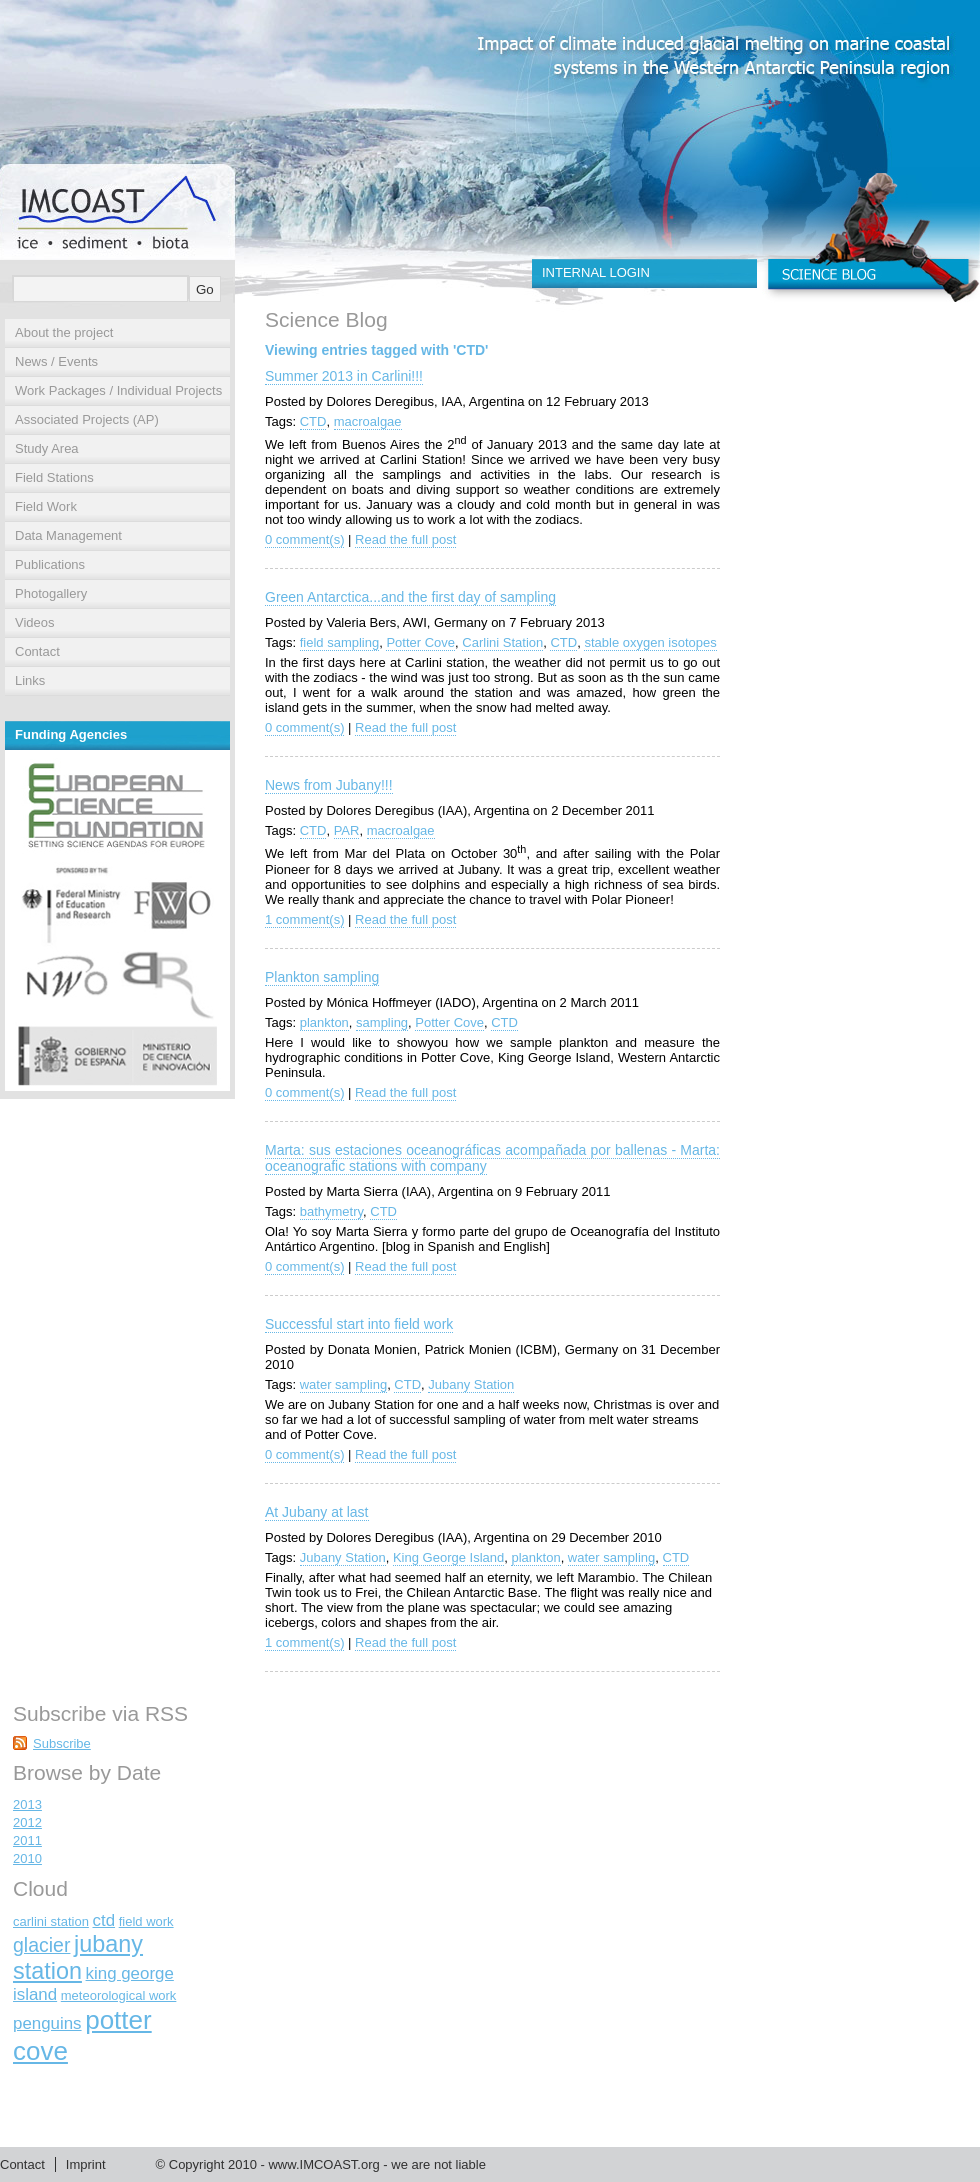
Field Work (46, 506)
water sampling (343, 1384)
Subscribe (62, 1743)
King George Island (448, 1557)
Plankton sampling (322, 977)
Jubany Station (471, 1384)
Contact (37, 651)
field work (146, 1921)
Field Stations (54, 477)
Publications (50, 564)
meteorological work (119, 1995)
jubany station (78, 1957)
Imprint (86, 2164)
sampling (382, 1022)
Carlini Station (502, 642)
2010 (27, 1858)
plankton (324, 1022)
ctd (104, 1920)
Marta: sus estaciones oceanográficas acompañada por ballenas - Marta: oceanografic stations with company (492, 1158)
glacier (41, 1945)
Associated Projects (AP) (87, 419)
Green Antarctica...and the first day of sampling (410, 597)
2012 (27, 1822)
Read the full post (405, 539)
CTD (313, 421)
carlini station (51, 1921)
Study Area (47, 448)
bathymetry (331, 1211)
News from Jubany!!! (329, 785)
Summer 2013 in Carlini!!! (344, 376)
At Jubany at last (317, 1512)
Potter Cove (420, 642)
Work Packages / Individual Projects (118, 390)
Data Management (68, 535)
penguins (47, 2023)
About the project (64, 332)
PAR (347, 830)
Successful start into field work (359, 1324)
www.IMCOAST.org (323, 2164)
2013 (27, 1804)
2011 (27, 1840)
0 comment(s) (304, 539)
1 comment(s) (304, 919)
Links (30, 680)
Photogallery (51, 593)
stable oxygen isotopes (650, 642)
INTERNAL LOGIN (596, 272)
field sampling (340, 642)
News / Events (56, 361)
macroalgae (368, 421)
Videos (35, 622)
